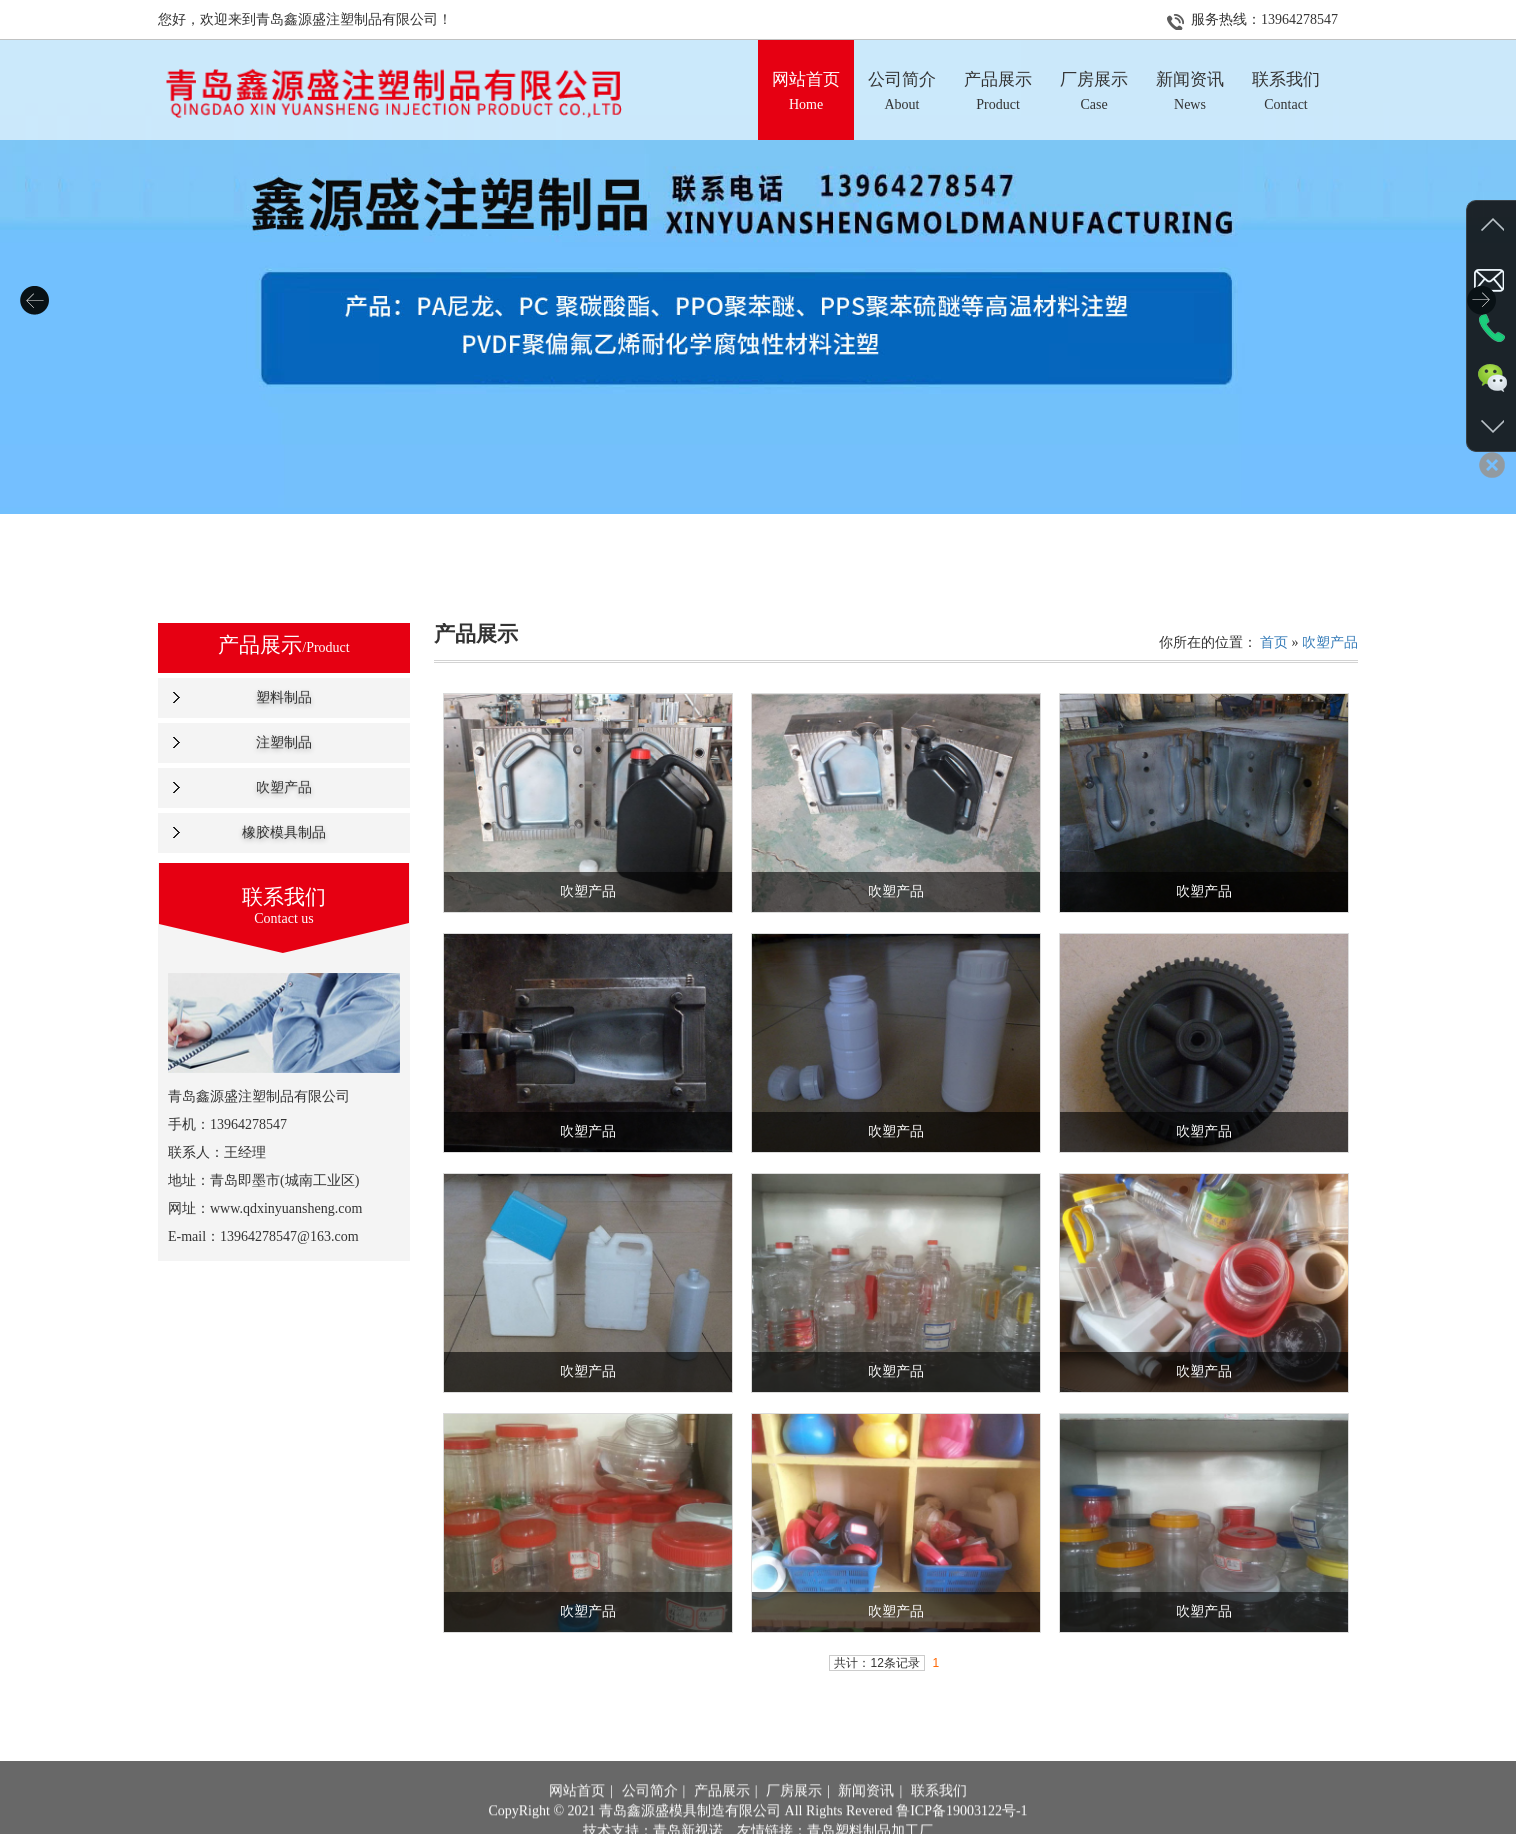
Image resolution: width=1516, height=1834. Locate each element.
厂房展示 (794, 1822)
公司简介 (650, 1822)
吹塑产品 (284, 787)
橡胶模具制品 (284, 832)
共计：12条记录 (876, 1663)
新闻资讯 (866, 1822)
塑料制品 (284, 697)
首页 (1274, 642)
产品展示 (722, 1822)
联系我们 (939, 1822)
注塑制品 (284, 742)
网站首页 (577, 1822)
